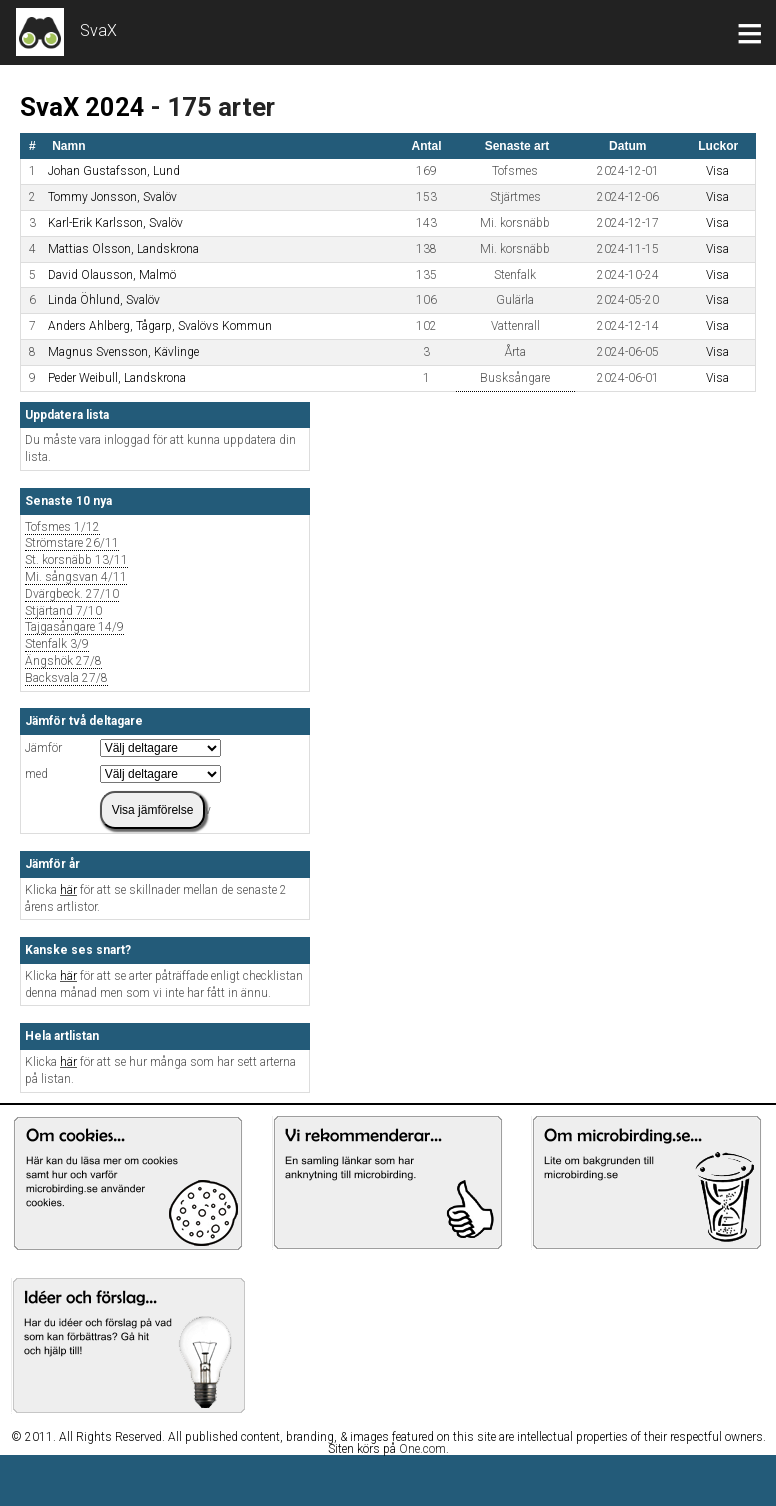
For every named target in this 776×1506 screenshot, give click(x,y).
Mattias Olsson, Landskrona (123, 249)
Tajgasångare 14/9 (74, 627)
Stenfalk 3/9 (57, 644)
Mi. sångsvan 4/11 (76, 577)
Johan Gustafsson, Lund (114, 171)
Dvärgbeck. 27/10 (72, 594)
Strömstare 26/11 (72, 543)
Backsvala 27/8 (66, 678)
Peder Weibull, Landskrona (117, 378)
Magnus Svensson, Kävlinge (123, 352)
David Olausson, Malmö (112, 275)
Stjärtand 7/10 (63, 611)
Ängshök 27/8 (63, 661)
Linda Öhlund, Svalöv (104, 300)
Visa (717, 171)
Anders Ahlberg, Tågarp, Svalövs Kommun (160, 326)
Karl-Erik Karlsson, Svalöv (115, 223)
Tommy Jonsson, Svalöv (112, 197)
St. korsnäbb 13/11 (76, 560)
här (68, 890)
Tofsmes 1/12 (62, 527)
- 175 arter (213, 107)
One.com (422, 1449)
